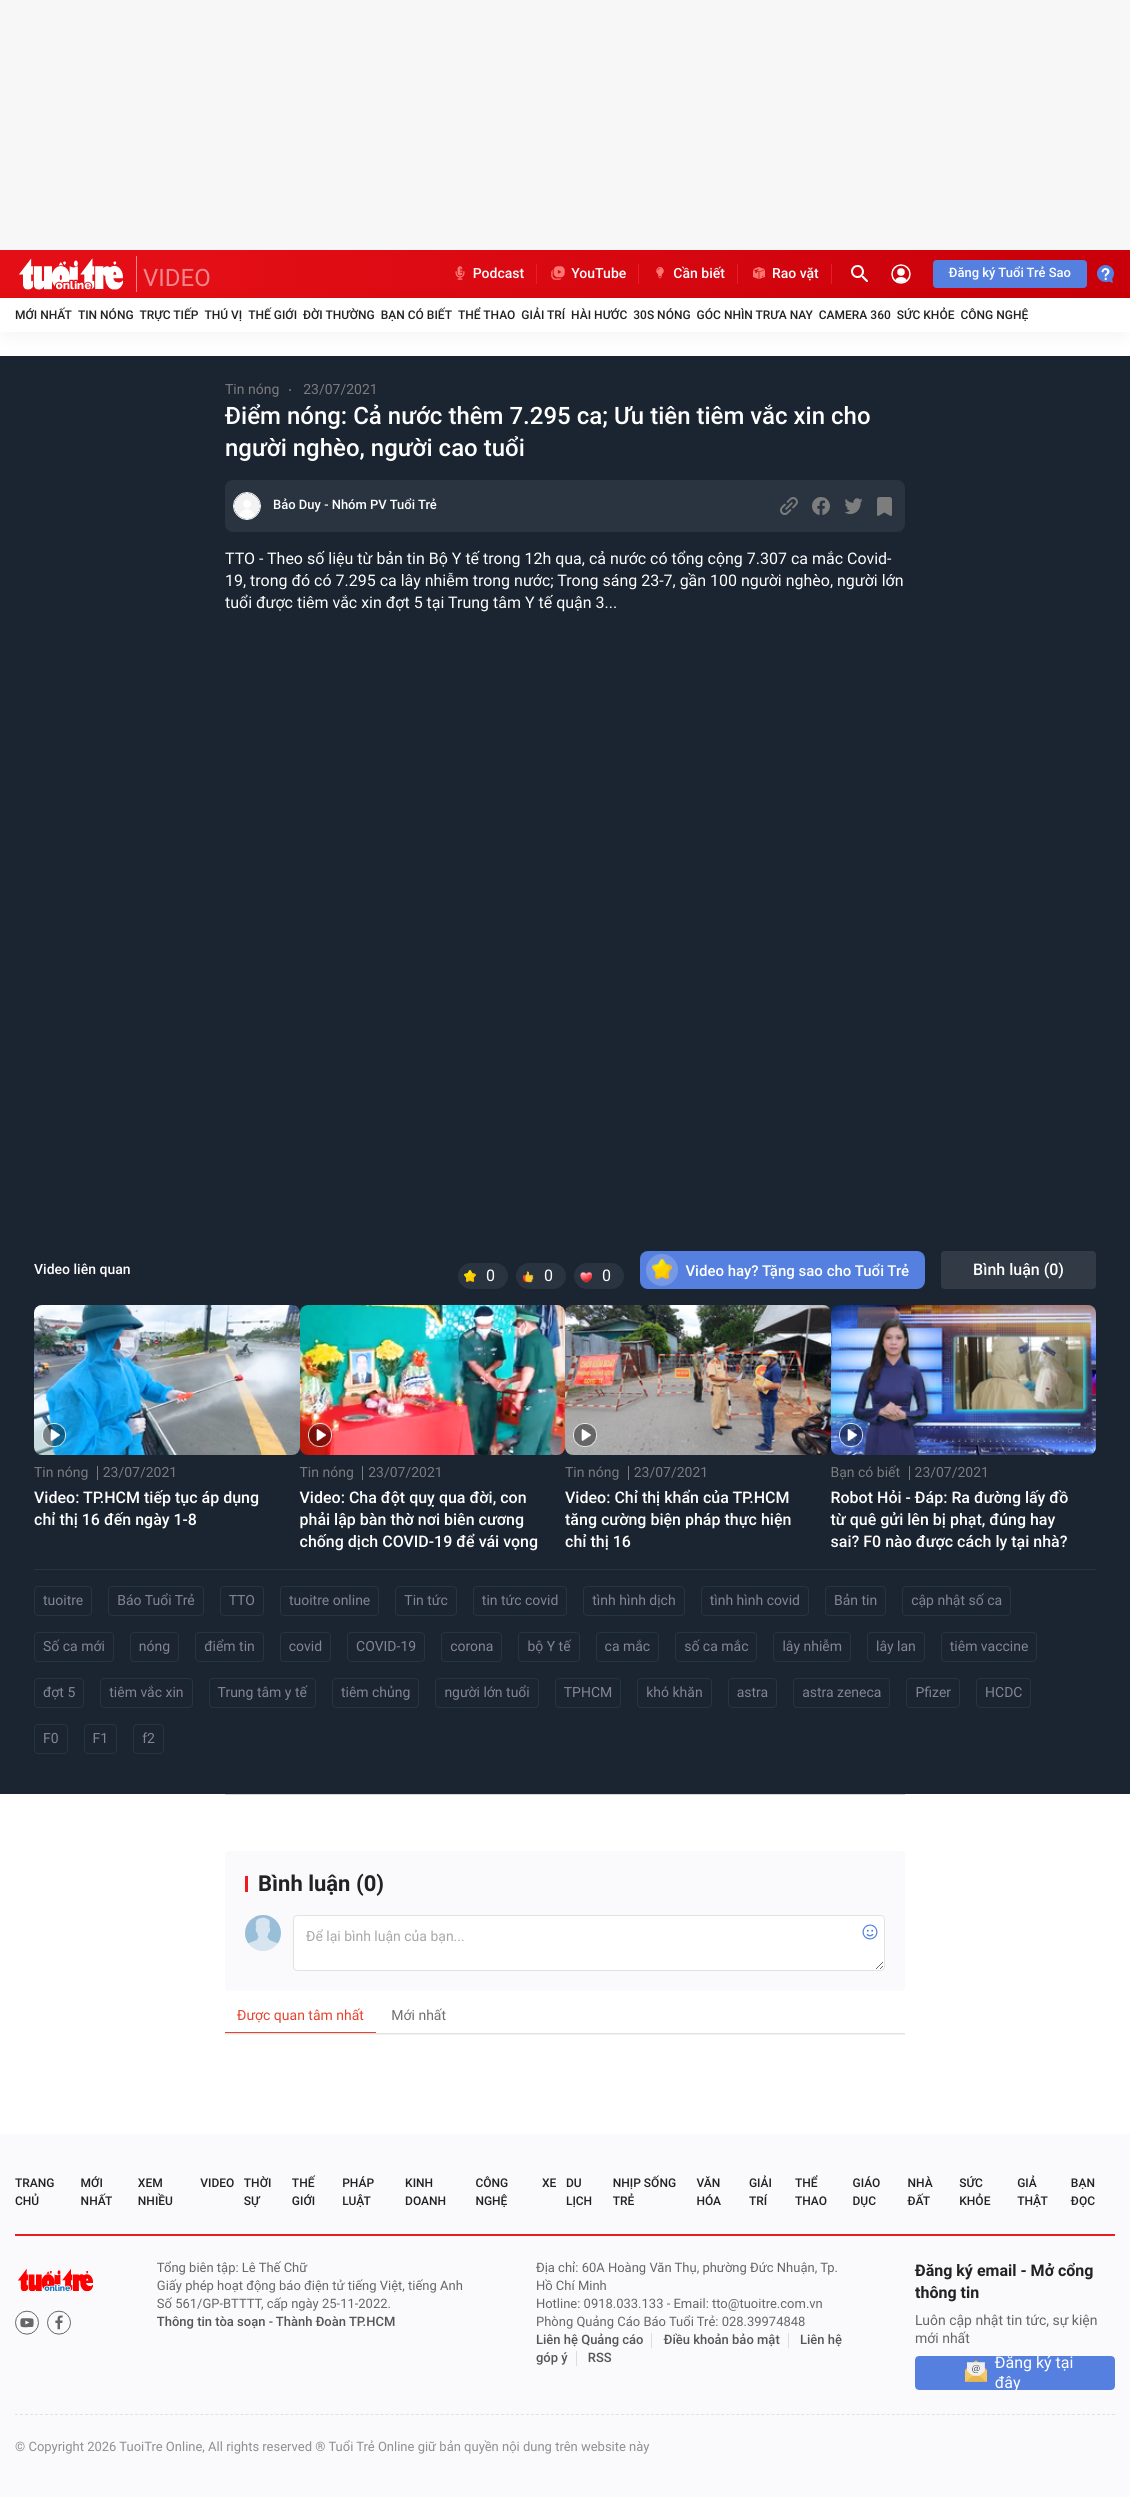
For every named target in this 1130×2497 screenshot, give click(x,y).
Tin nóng (106, 315)
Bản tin (855, 1601)
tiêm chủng (375, 1693)
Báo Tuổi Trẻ (155, 1601)
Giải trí (543, 315)
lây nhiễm (812, 1647)
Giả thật (1032, 2192)
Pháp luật (358, 2192)
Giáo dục (867, 2192)
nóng (154, 1647)
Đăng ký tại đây (1034, 2373)
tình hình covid (755, 1601)
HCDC (1003, 1693)
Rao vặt (784, 274)
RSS (600, 2358)
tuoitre (63, 1601)
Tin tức (426, 1601)
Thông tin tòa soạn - (216, 2322)
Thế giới (272, 315)
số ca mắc (716, 1647)
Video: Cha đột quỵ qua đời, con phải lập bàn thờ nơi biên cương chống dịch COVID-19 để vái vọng (419, 1519)
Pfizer (933, 1693)
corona (471, 1647)
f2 (148, 1739)
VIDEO (177, 278)
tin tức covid (520, 1601)
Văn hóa (708, 2192)
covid (305, 1647)
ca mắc (628, 1647)
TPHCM (588, 1693)
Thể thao (486, 315)
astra (753, 1693)
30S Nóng (661, 315)
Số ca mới (74, 1647)
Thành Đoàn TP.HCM (335, 2322)
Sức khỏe (926, 315)
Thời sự (258, 2192)
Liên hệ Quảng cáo (590, 2340)
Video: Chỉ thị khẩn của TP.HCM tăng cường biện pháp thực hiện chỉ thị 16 (678, 1519)
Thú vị (223, 315)
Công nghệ (994, 315)
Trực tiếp (169, 315)
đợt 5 (59, 1693)
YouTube (587, 274)
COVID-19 (386, 1647)
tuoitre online (329, 1601)
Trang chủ (34, 2192)
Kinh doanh (425, 2192)
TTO (242, 1601)
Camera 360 (855, 315)
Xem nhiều (155, 2192)
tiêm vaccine (989, 1647)
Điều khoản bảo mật (722, 2340)
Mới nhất (43, 315)
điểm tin (229, 1647)
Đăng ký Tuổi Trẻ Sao (1010, 273)
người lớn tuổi (486, 1693)
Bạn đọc (1083, 2192)
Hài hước (599, 315)
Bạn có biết (416, 315)
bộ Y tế (548, 1647)
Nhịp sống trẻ (644, 2192)
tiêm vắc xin (146, 1693)
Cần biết (688, 274)
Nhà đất (919, 2192)
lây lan (896, 1647)
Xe (549, 2183)
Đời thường (339, 315)
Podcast (488, 274)
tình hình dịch (633, 1601)
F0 (51, 1739)
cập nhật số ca (956, 1601)
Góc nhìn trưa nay (755, 315)
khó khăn (674, 1693)
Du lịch (579, 2192)
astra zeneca (841, 1693)
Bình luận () (1018, 1269)
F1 (101, 1739)
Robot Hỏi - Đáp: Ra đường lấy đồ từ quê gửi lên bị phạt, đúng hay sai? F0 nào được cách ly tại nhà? (950, 1519)
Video (217, 2183)
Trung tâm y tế (262, 1693)
